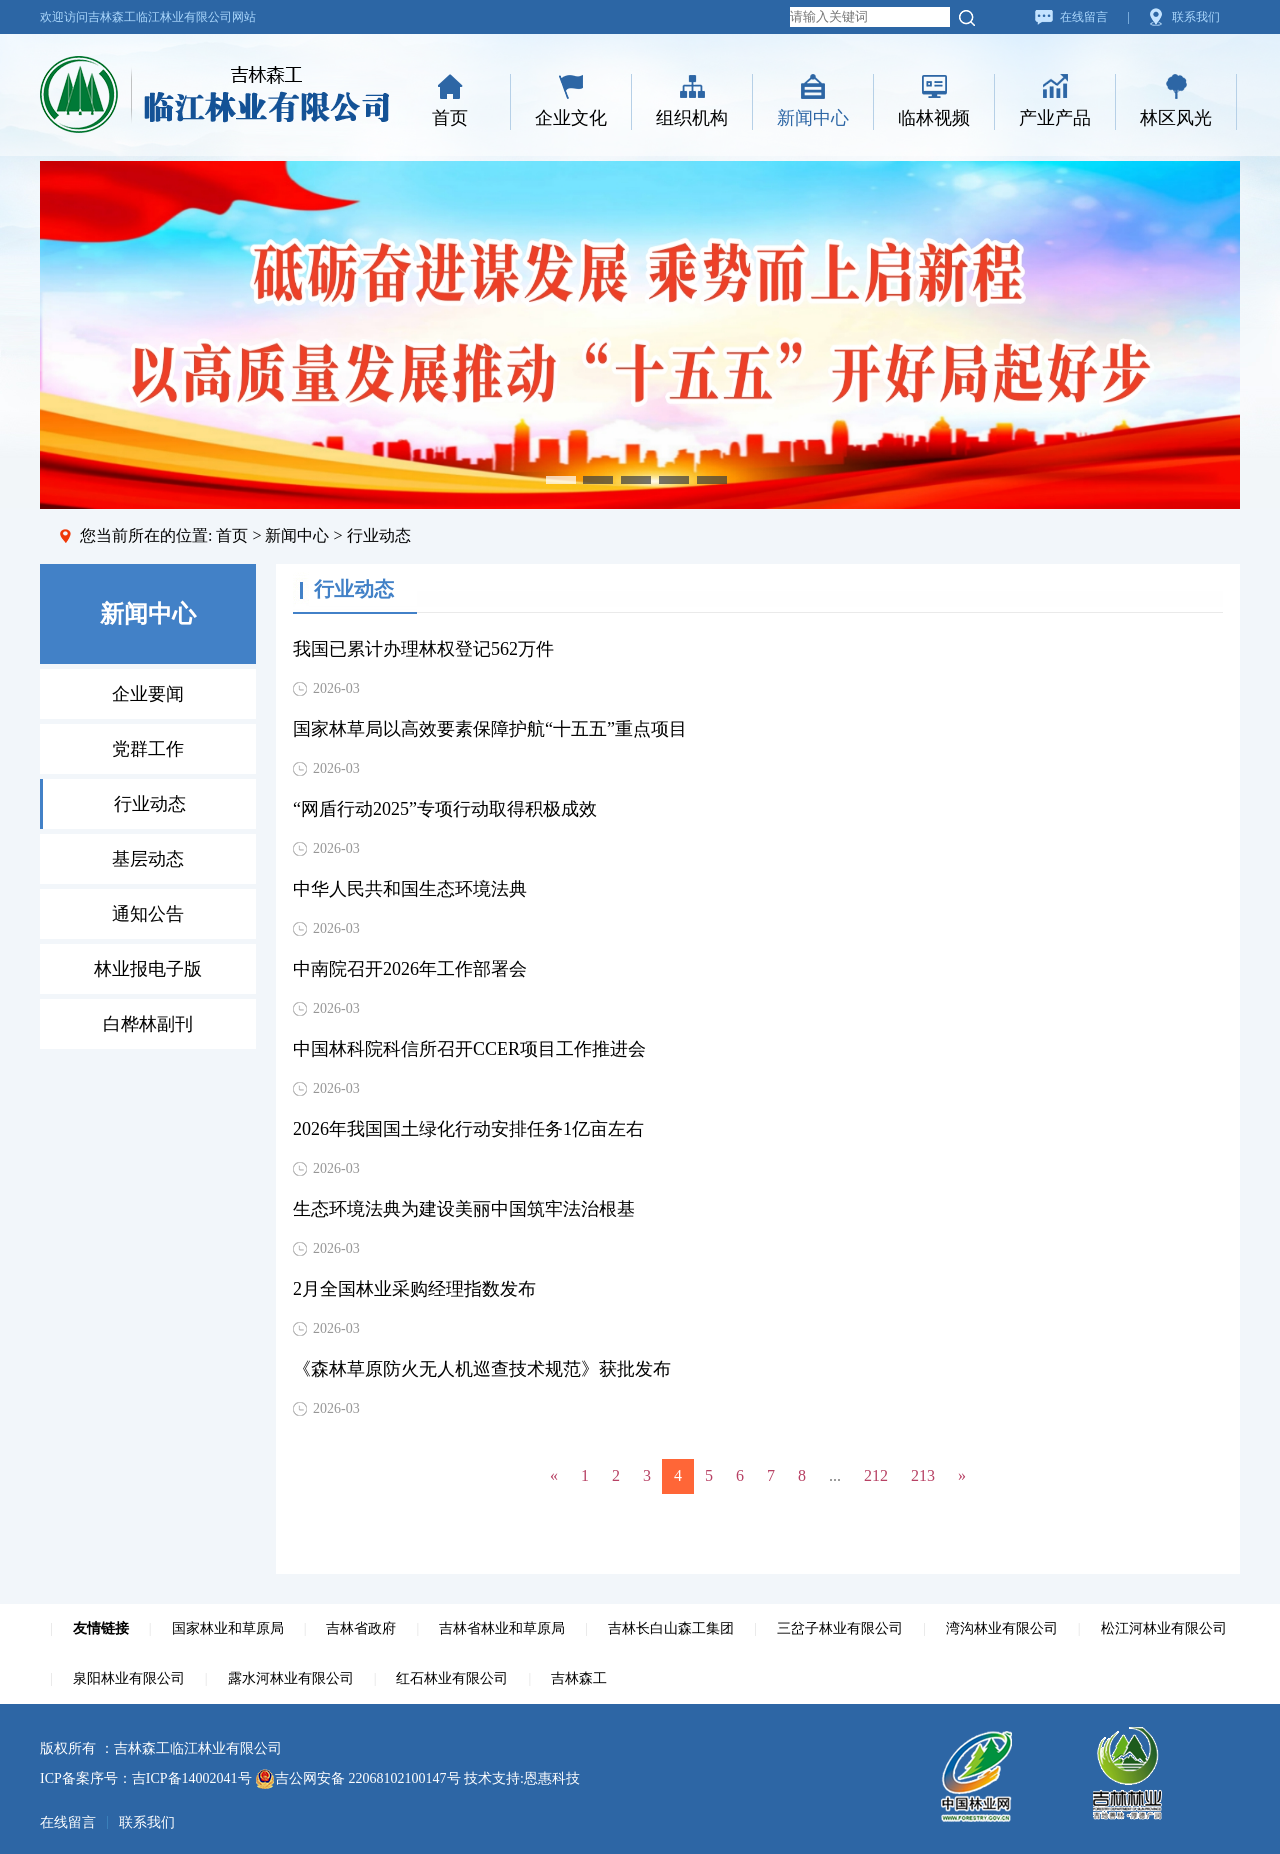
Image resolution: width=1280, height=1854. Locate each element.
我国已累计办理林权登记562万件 (423, 649)
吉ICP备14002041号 (192, 1778)
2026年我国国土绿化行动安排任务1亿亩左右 (468, 1129)
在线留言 (1084, 17)
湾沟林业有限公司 (1002, 1628)
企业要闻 (148, 694)
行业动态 (150, 804)
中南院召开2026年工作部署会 (410, 969)
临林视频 (934, 118)
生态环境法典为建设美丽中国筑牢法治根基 (464, 1209)
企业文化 (571, 118)
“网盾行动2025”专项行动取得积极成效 (445, 809)
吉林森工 (579, 1678)
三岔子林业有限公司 (840, 1628)
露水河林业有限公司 (291, 1678)
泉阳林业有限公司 (129, 1678)
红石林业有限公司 (452, 1678)
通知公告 (148, 914)
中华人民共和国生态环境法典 (410, 889)
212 (876, 1475)
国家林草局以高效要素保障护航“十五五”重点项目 (490, 729)
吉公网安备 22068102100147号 (358, 1778)
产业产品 (1055, 118)
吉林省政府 (361, 1628)
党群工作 (148, 749)
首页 (450, 118)
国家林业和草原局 (228, 1628)
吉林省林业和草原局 (502, 1628)
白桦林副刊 (148, 1024)
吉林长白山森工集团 (671, 1628)
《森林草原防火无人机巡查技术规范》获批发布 (482, 1369)
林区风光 (1176, 118)
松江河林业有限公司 (1164, 1628)
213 (923, 1475)
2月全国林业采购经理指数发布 (414, 1289)
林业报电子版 (148, 969)
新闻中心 (813, 118)
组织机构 (692, 118)
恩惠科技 (552, 1778)
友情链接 (101, 1628)
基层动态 (148, 859)
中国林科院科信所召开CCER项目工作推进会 (469, 1049)
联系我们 (1196, 17)
